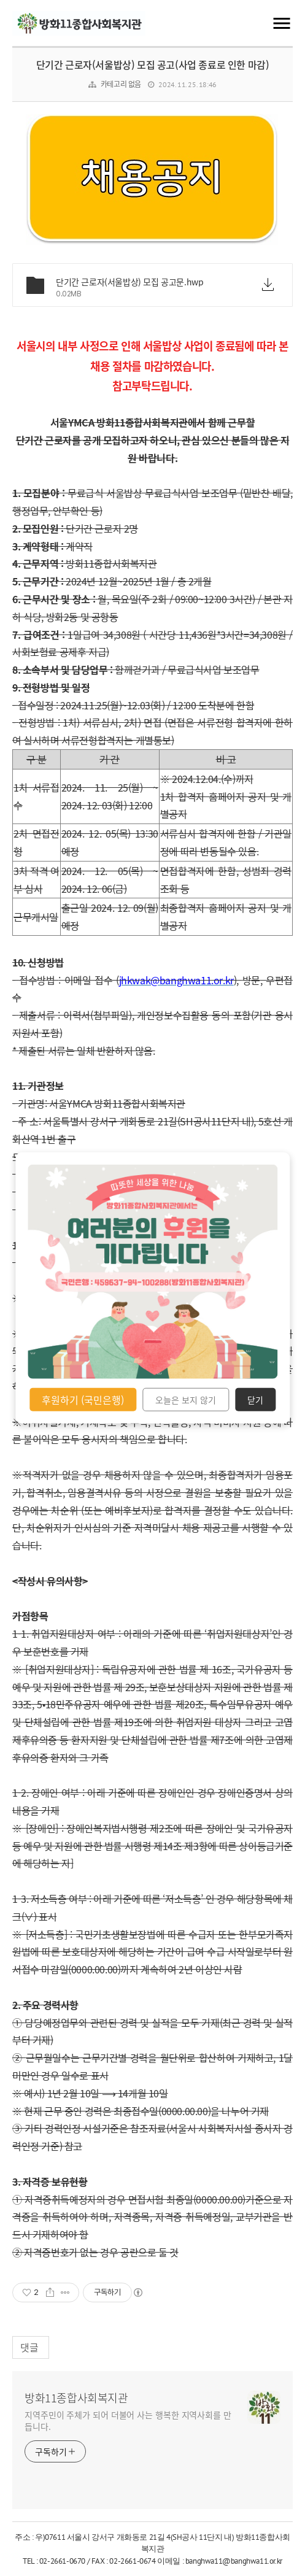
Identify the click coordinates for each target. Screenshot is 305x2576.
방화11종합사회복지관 (76, 2398)
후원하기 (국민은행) (83, 1399)
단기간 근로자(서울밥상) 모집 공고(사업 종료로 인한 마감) (152, 64)
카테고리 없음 (121, 84)
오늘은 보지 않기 (185, 1400)
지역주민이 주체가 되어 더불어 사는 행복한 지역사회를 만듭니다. (128, 2420)
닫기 (255, 1400)
